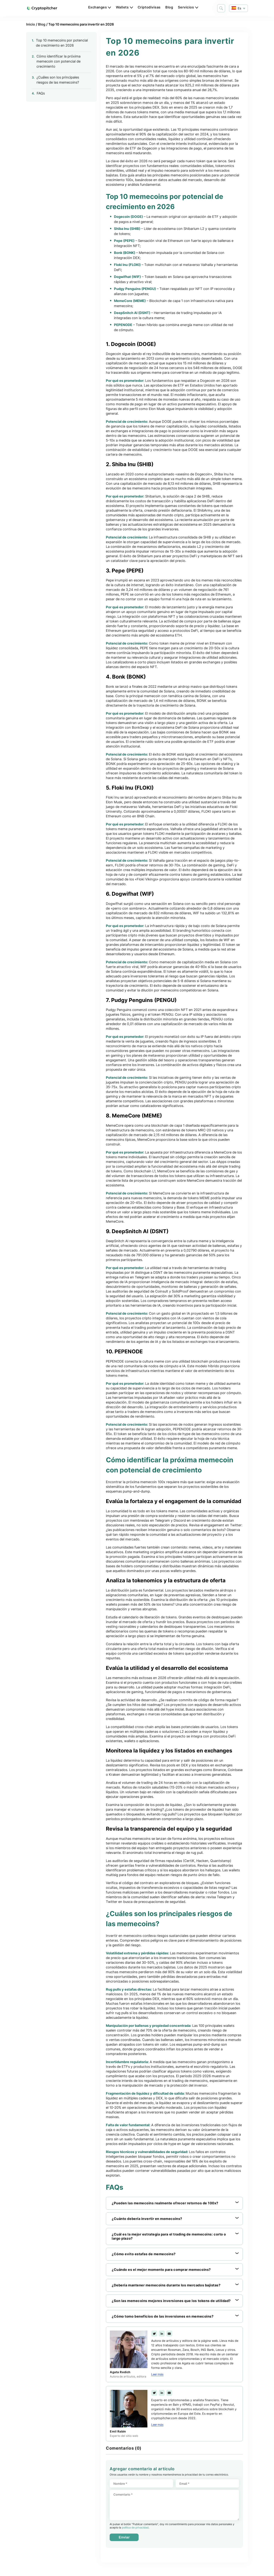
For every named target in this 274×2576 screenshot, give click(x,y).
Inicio (30, 24)
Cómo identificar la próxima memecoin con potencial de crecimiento (58, 61)
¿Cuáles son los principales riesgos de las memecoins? (57, 79)
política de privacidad (135, 2527)
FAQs (41, 93)
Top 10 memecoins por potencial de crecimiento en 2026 (62, 42)
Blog (41, 24)
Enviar (124, 2537)
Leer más (157, 2374)
